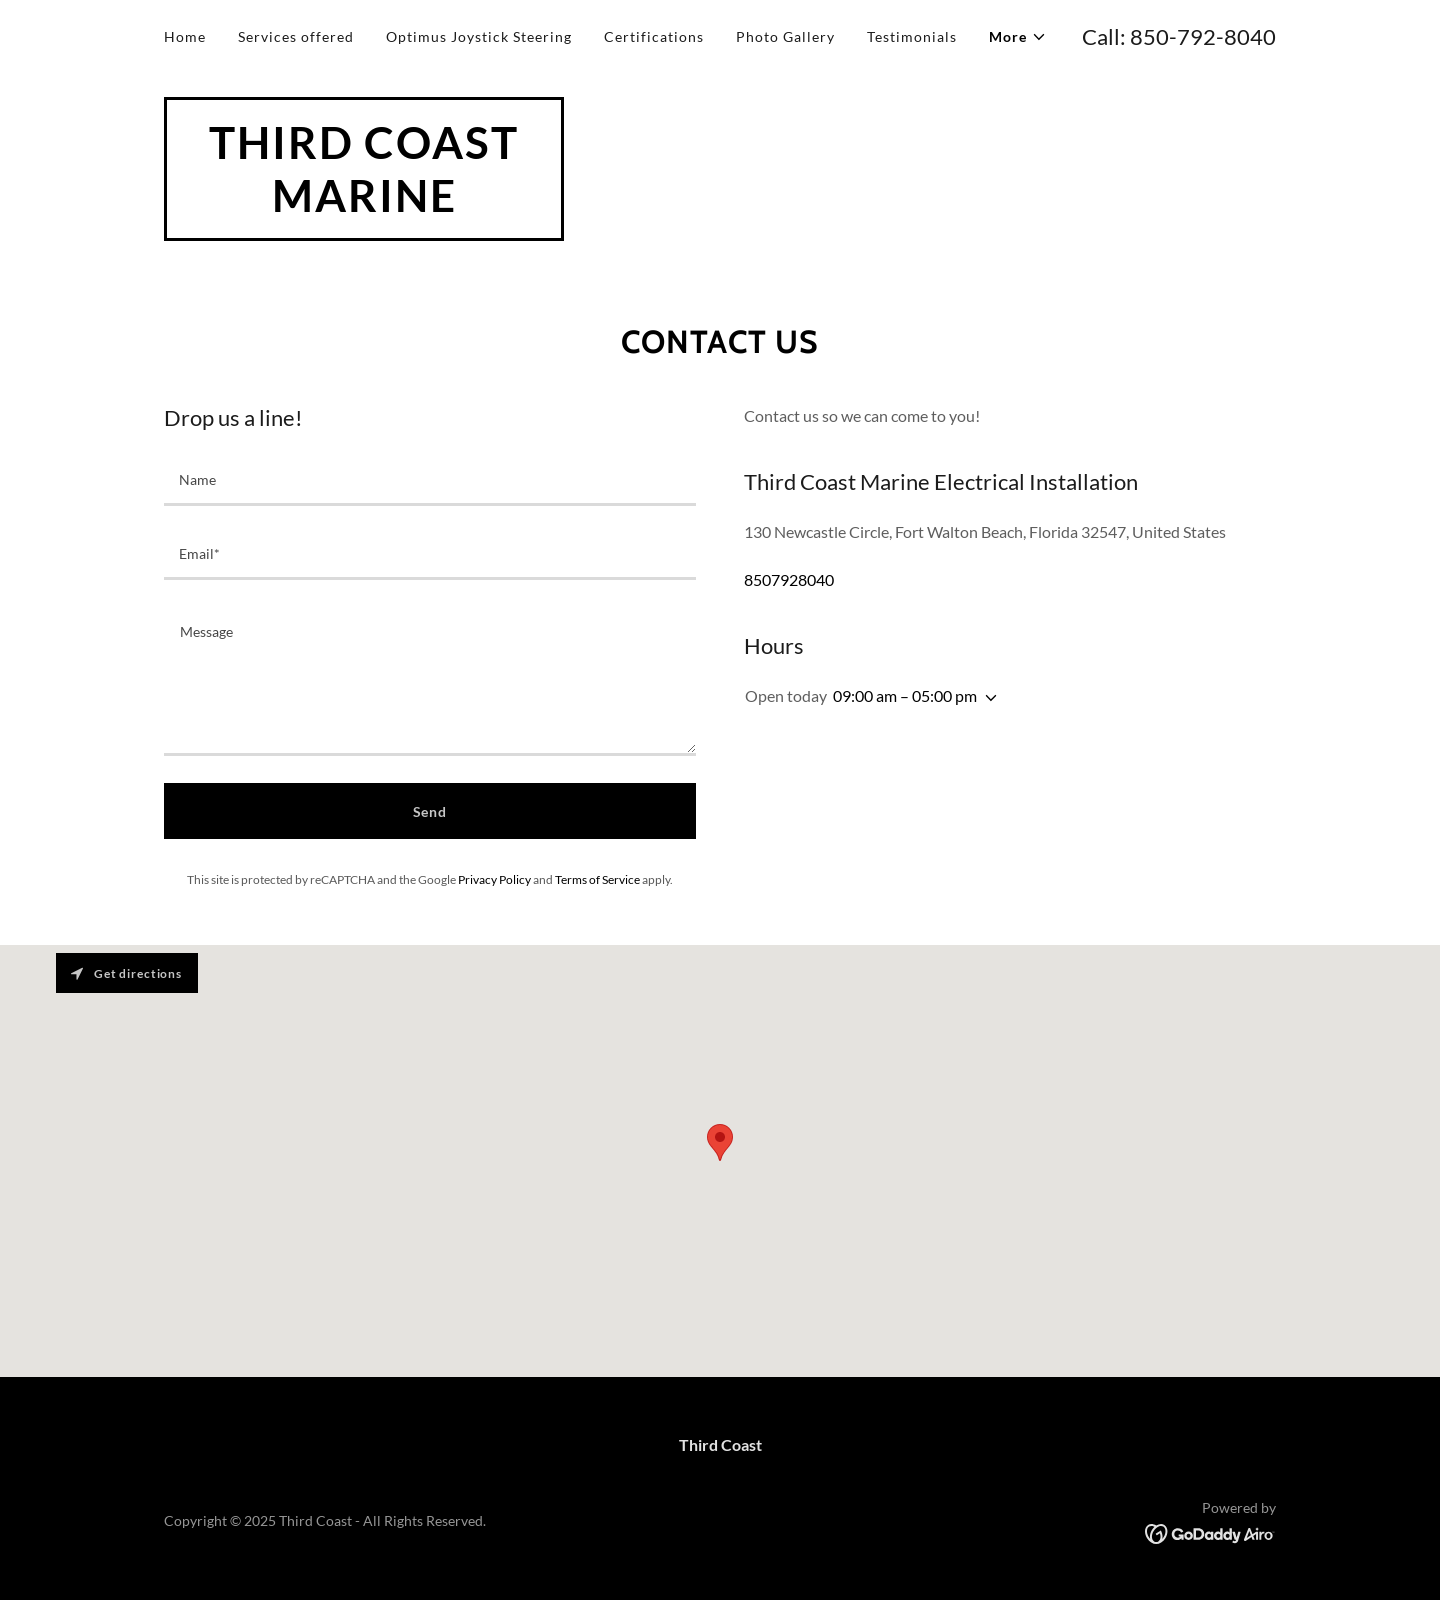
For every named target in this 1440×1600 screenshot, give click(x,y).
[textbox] (430, 481)
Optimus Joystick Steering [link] (479, 36)
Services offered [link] (296, 36)
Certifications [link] (654, 36)
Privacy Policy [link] (494, 879)
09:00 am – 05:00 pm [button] (905, 695)
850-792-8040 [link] (1203, 36)
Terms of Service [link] (597, 879)
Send (430, 811)
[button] (1018, 37)
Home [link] (185, 36)
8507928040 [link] (789, 579)
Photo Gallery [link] (785, 36)
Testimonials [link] (912, 36)
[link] (364, 205)
